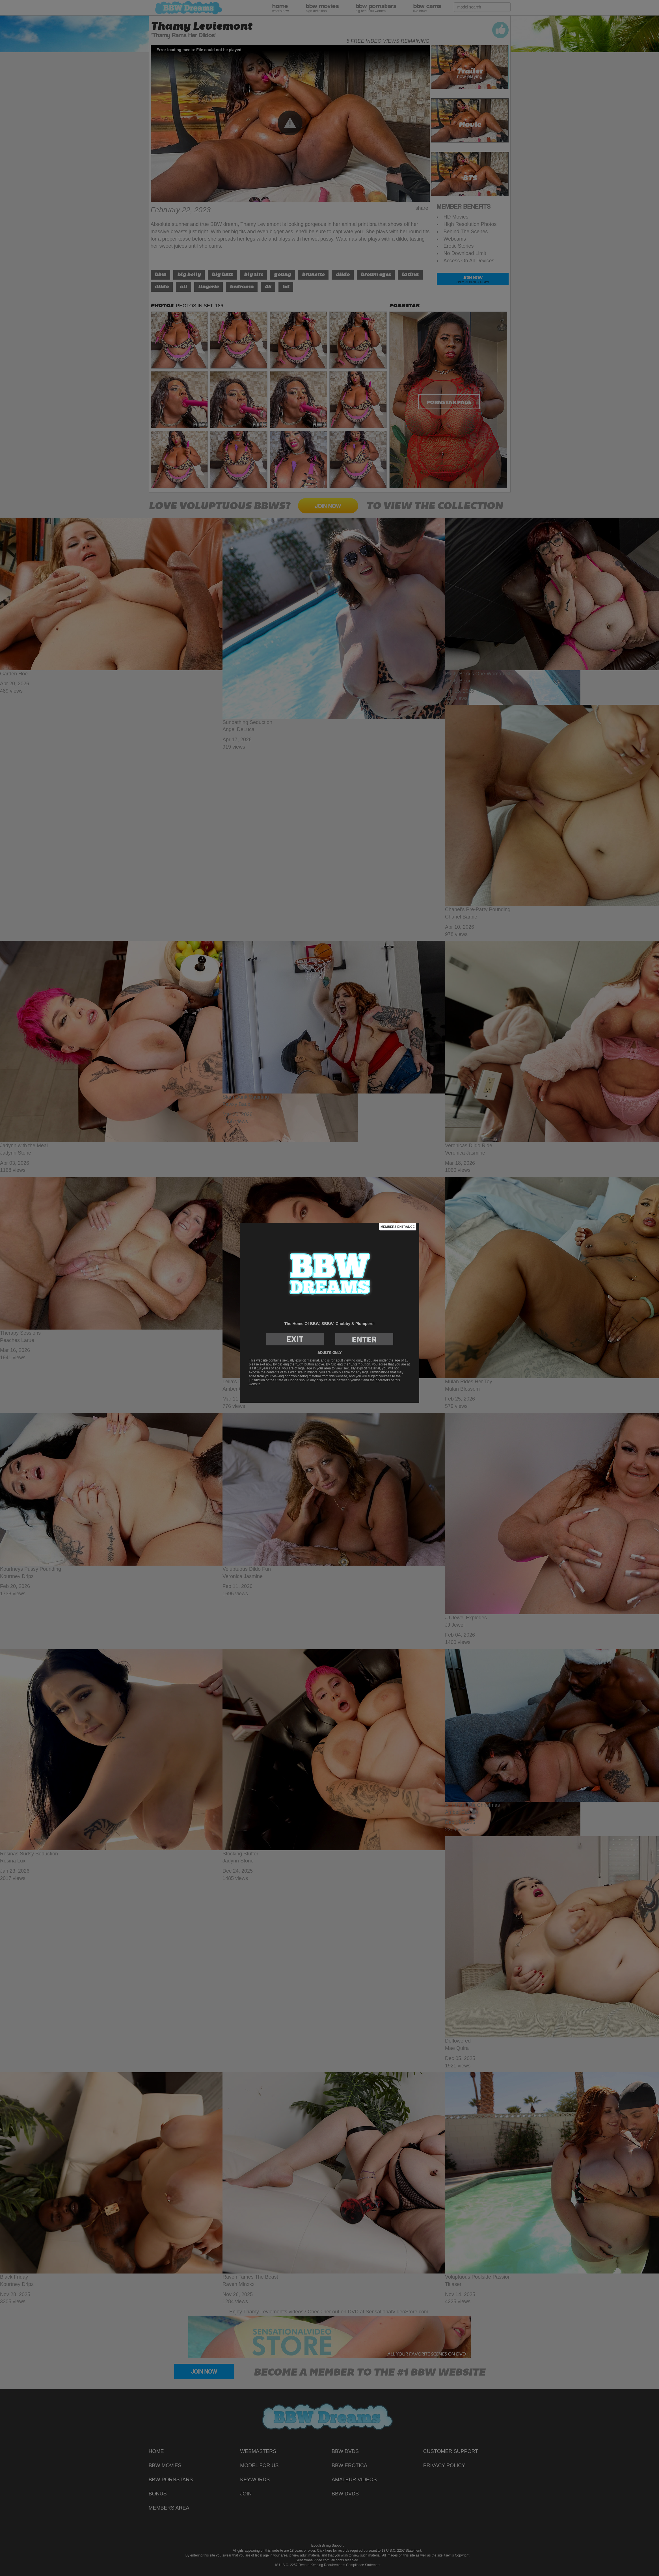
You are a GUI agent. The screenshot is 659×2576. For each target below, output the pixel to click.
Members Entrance (397, 1226)
